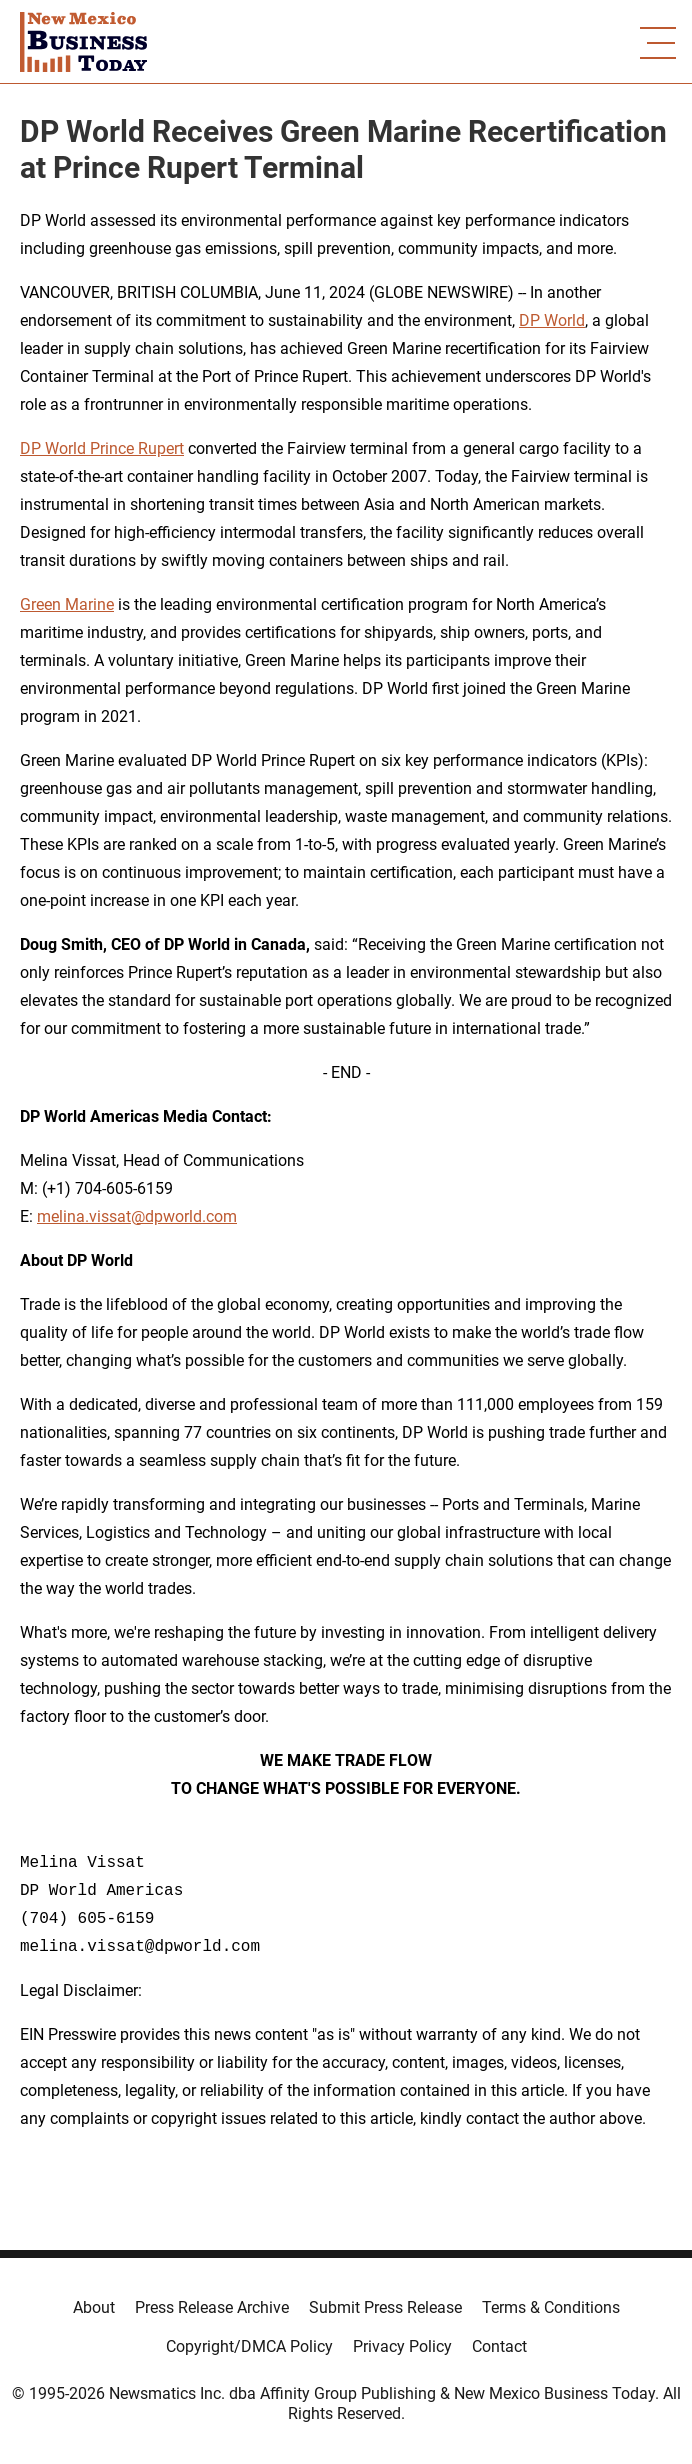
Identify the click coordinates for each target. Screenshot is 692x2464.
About (94, 2307)
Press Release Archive (212, 2307)
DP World (552, 320)
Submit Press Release (385, 2307)
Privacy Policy (402, 2346)
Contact (499, 2346)
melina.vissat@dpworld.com (137, 1216)
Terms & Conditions (551, 2307)
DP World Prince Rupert (102, 448)
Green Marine (67, 604)
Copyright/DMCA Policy (249, 2346)
